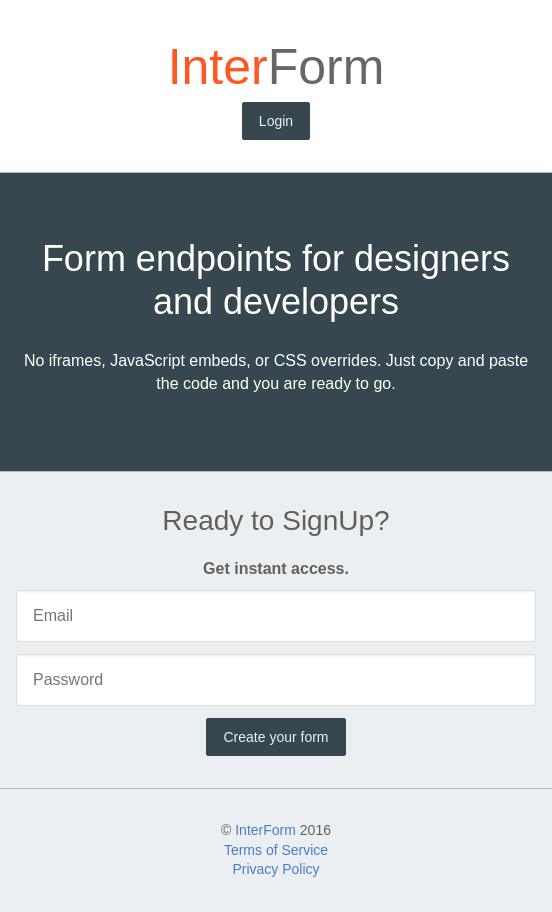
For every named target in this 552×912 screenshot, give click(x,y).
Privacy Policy (275, 869)
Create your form (275, 737)
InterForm (265, 830)
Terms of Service (276, 850)
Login (276, 121)
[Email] (276, 616)
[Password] (276, 680)
